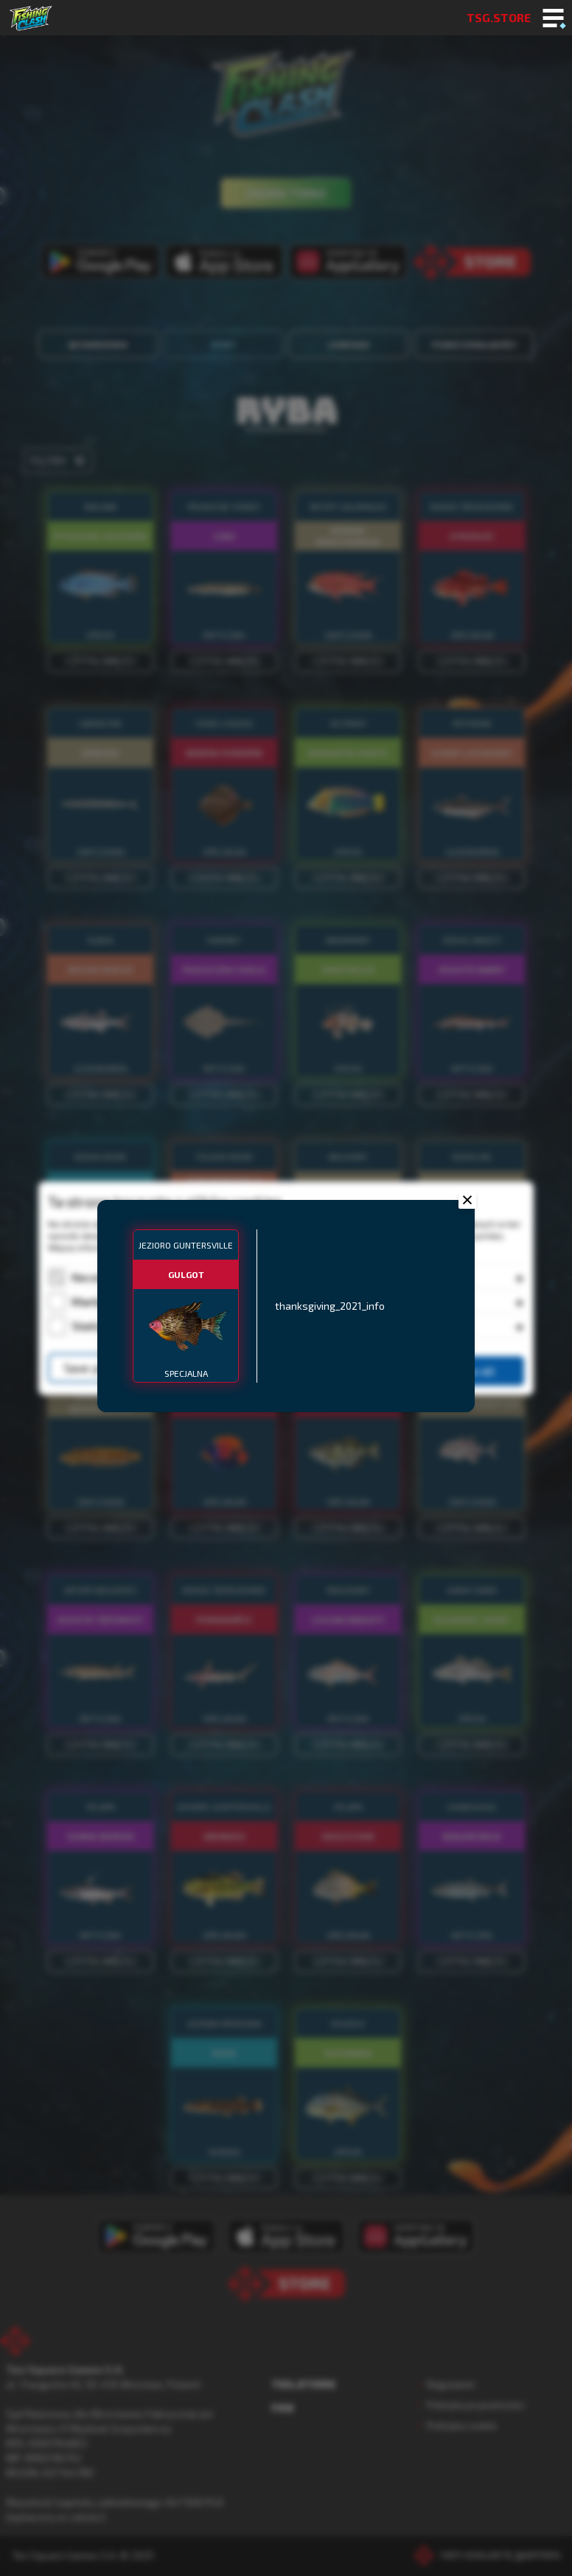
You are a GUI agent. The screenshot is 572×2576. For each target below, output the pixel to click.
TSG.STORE (499, 17)
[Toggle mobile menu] (553, 19)
